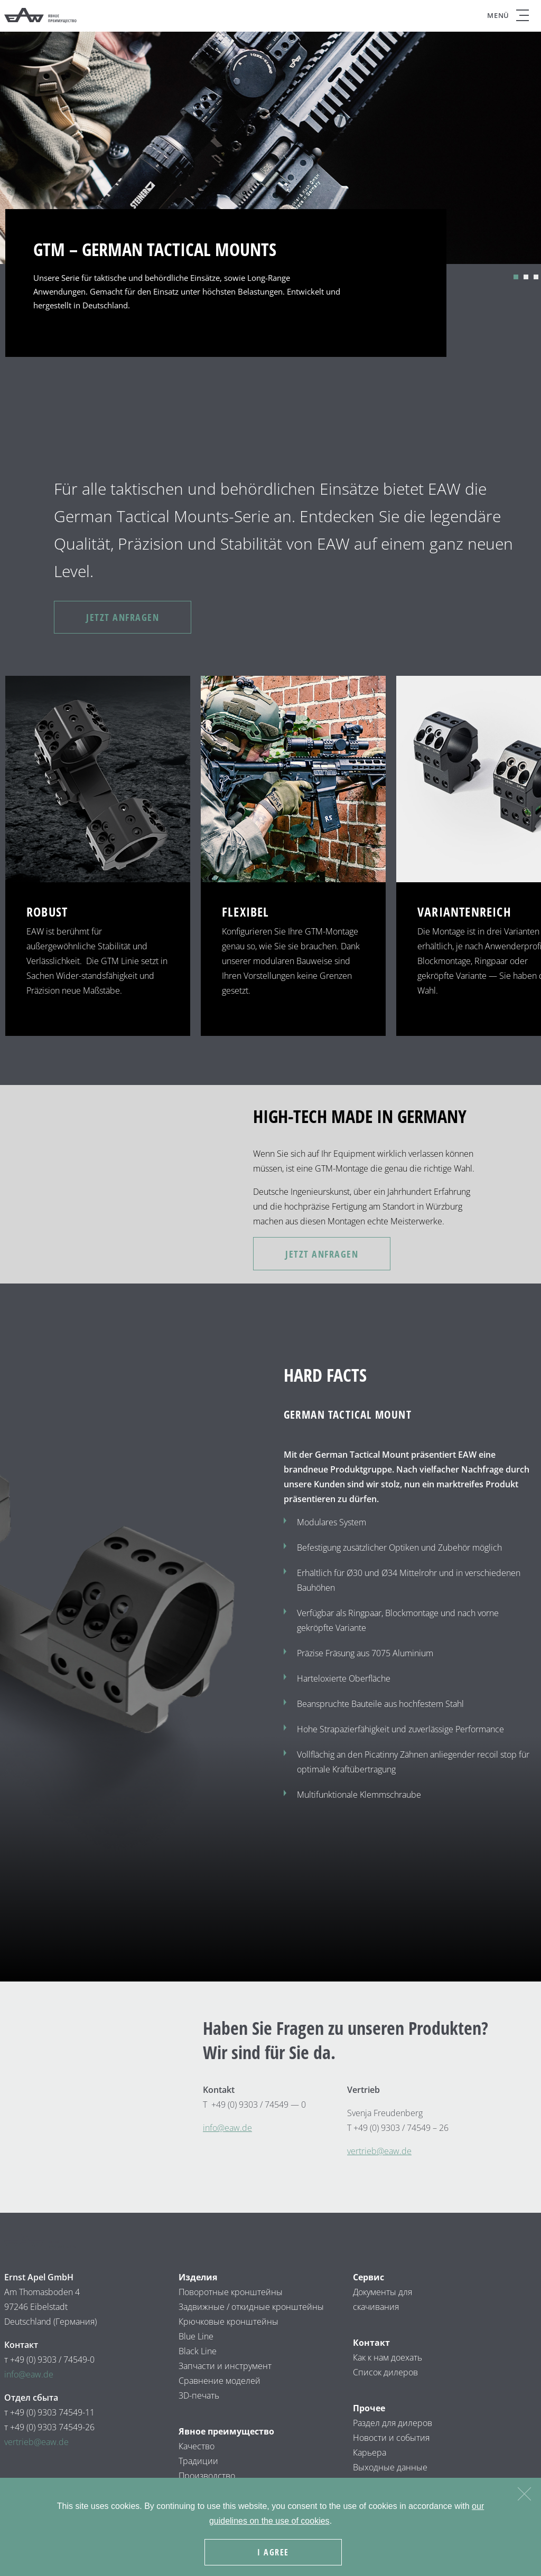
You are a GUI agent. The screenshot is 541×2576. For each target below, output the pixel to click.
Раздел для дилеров (392, 2423)
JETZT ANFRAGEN (122, 617)
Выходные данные (390, 2467)
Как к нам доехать (387, 2357)
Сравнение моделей (219, 2380)
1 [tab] (516, 277)
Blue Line (196, 2336)
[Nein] (524, 2492)
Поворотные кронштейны (231, 2292)
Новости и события (391, 2437)
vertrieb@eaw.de (379, 2151)
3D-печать (199, 2395)
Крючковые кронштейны (230, 2321)
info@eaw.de (28, 2374)
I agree (273, 2552)
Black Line (198, 2351)
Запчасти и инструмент (225, 2366)
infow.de (227, 2128)
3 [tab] (536, 277)
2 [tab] (526, 277)
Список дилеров (385, 2372)
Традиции (198, 2461)
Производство (207, 2475)
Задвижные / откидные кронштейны (252, 2307)
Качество (196, 2446)
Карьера (369, 2452)
